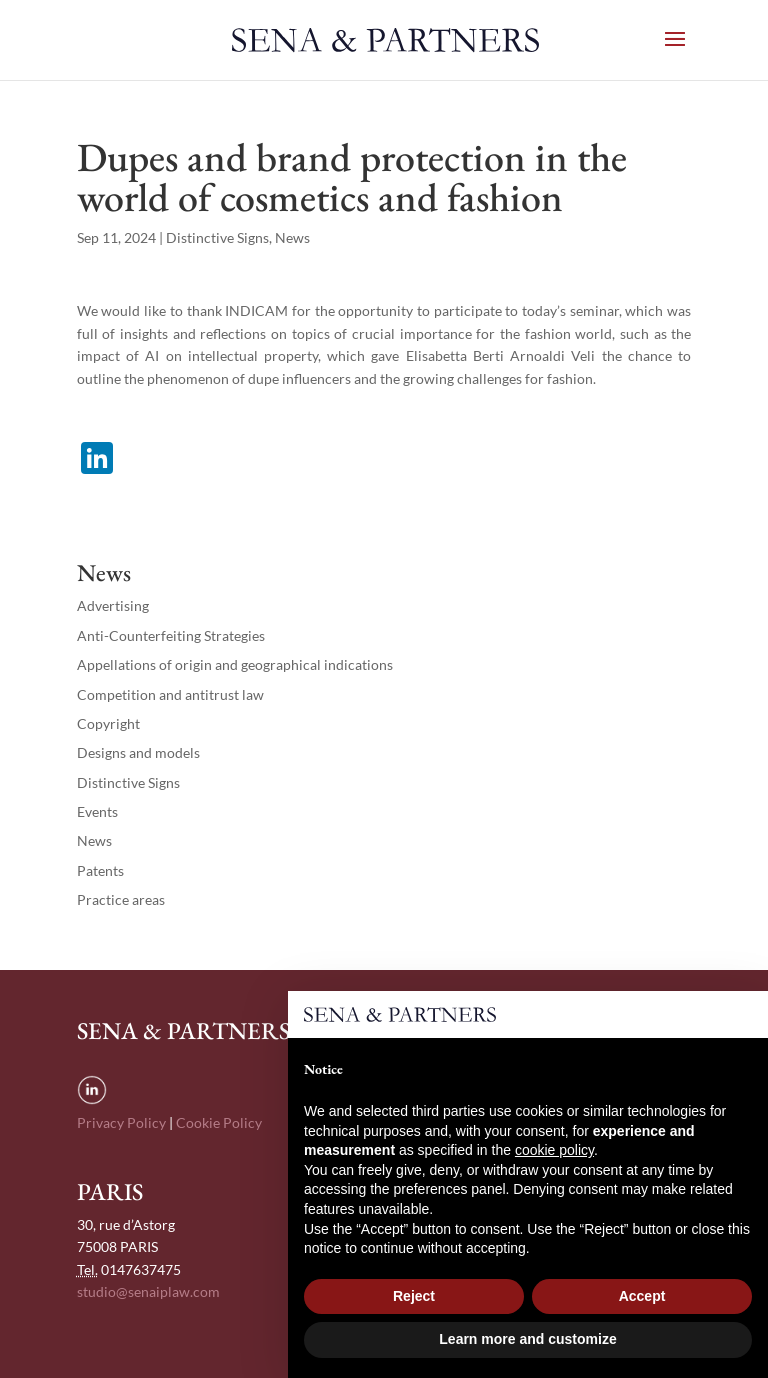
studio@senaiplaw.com (148, 1291)
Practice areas (121, 899)
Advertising (113, 605)
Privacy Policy (121, 1122)
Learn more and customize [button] (527, 1339)
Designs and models (138, 752)
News (292, 237)
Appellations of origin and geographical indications (235, 664)
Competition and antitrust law (170, 694)
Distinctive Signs (217, 237)
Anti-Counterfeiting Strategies (171, 635)
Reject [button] (414, 1296)
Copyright (108, 723)
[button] (742, 1023)
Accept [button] (642, 1296)
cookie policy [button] (554, 1150)
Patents (100, 870)
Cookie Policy (219, 1122)
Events (97, 811)
